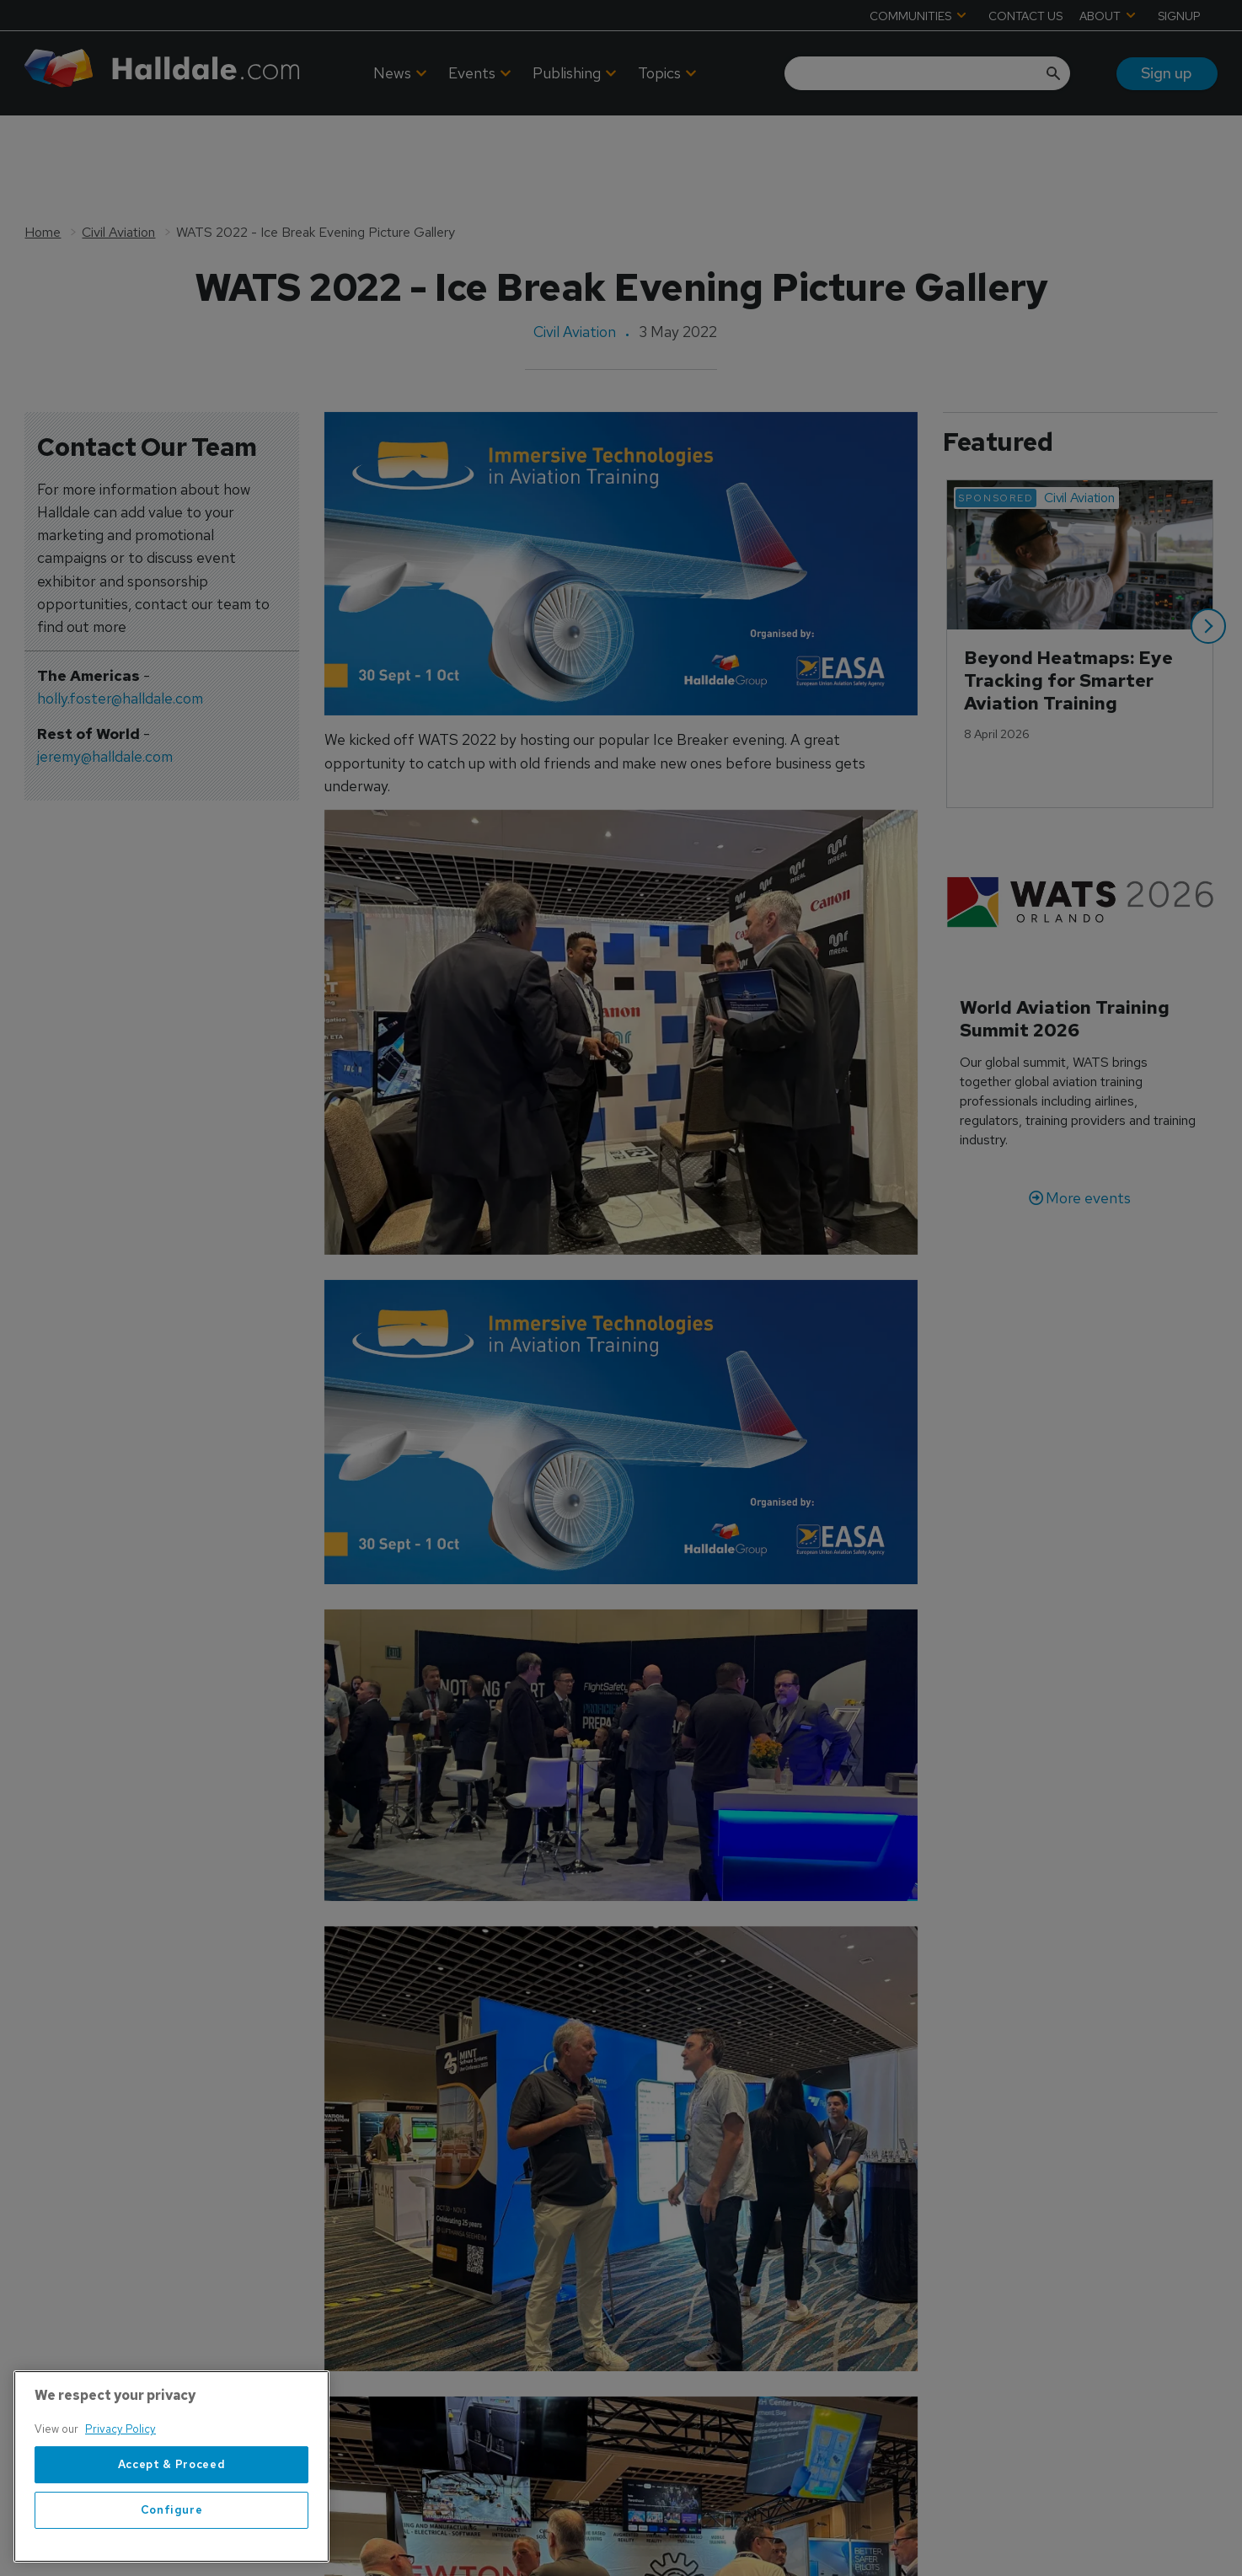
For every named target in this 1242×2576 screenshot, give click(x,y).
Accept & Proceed (172, 2464)
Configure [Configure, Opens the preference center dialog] (172, 2510)
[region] (171, 2466)
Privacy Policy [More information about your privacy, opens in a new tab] (120, 2429)
